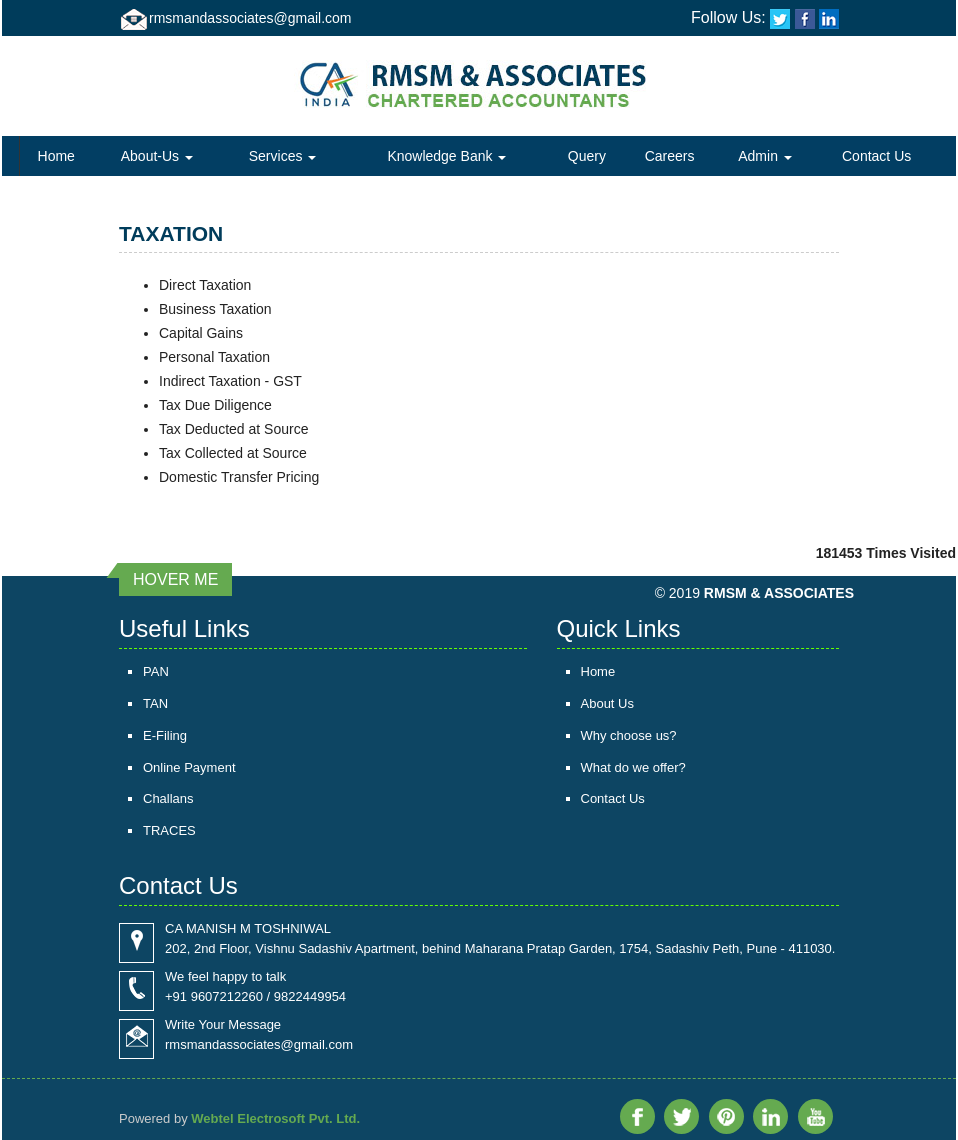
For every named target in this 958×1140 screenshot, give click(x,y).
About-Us (157, 156)
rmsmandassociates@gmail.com (250, 18)
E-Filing (165, 735)
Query (587, 156)
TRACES (169, 831)
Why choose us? (629, 735)
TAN (155, 703)
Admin (765, 156)
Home (56, 156)
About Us (607, 703)
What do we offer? (633, 767)
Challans (168, 799)
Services (283, 156)
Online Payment (189, 767)
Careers (670, 156)
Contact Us (876, 156)
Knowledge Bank (446, 156)
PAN (156, 671)
